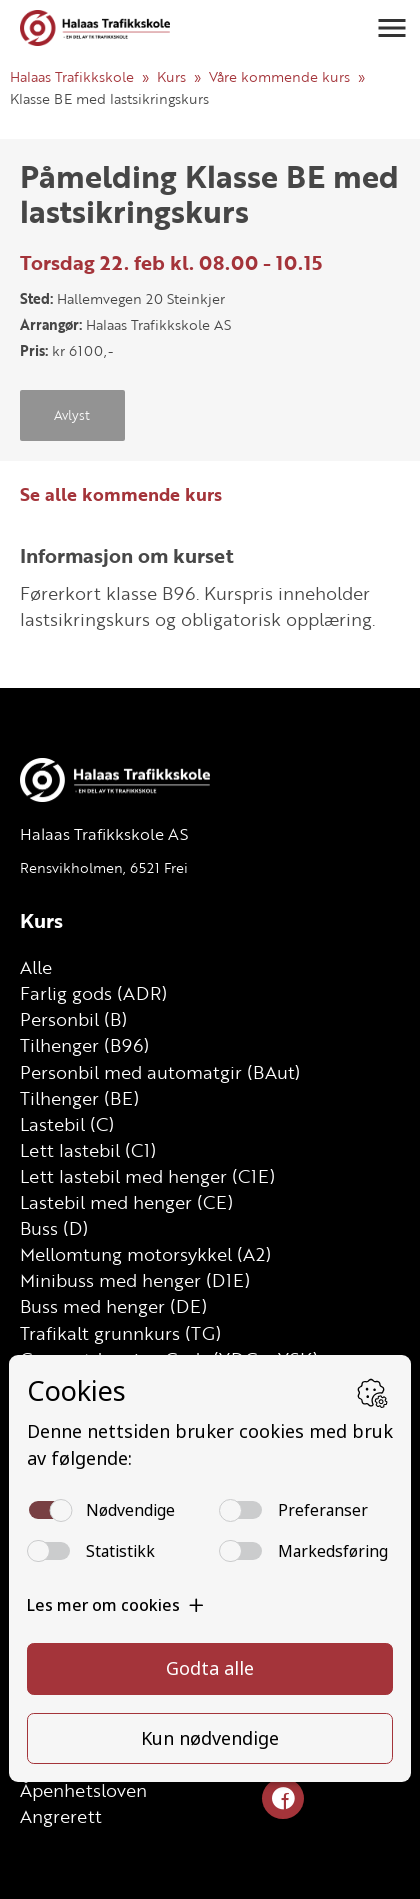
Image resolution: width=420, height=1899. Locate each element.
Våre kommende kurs (279, 76)
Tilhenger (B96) (84, 1045)
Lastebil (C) (67, 1124)
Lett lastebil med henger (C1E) (147, 1176)
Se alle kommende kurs (121, 494)
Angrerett (61, 1816)
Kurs (171, 76)
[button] (392, 28)
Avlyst (72, 415)
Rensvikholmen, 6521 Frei (104, 867)
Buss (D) (54, 1228)
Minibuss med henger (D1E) (135, 1280)
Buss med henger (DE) (113, 1306)
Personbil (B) (73, 1019)
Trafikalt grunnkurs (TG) (120, 1333)
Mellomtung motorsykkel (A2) (145, 1254)
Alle (36, 967)
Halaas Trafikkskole (72, 76)
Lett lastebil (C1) (88, 1150)
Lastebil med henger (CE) (126, 1202)
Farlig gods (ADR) (93, 993)
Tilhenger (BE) (79, 1098)
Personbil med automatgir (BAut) (160, 1072)
